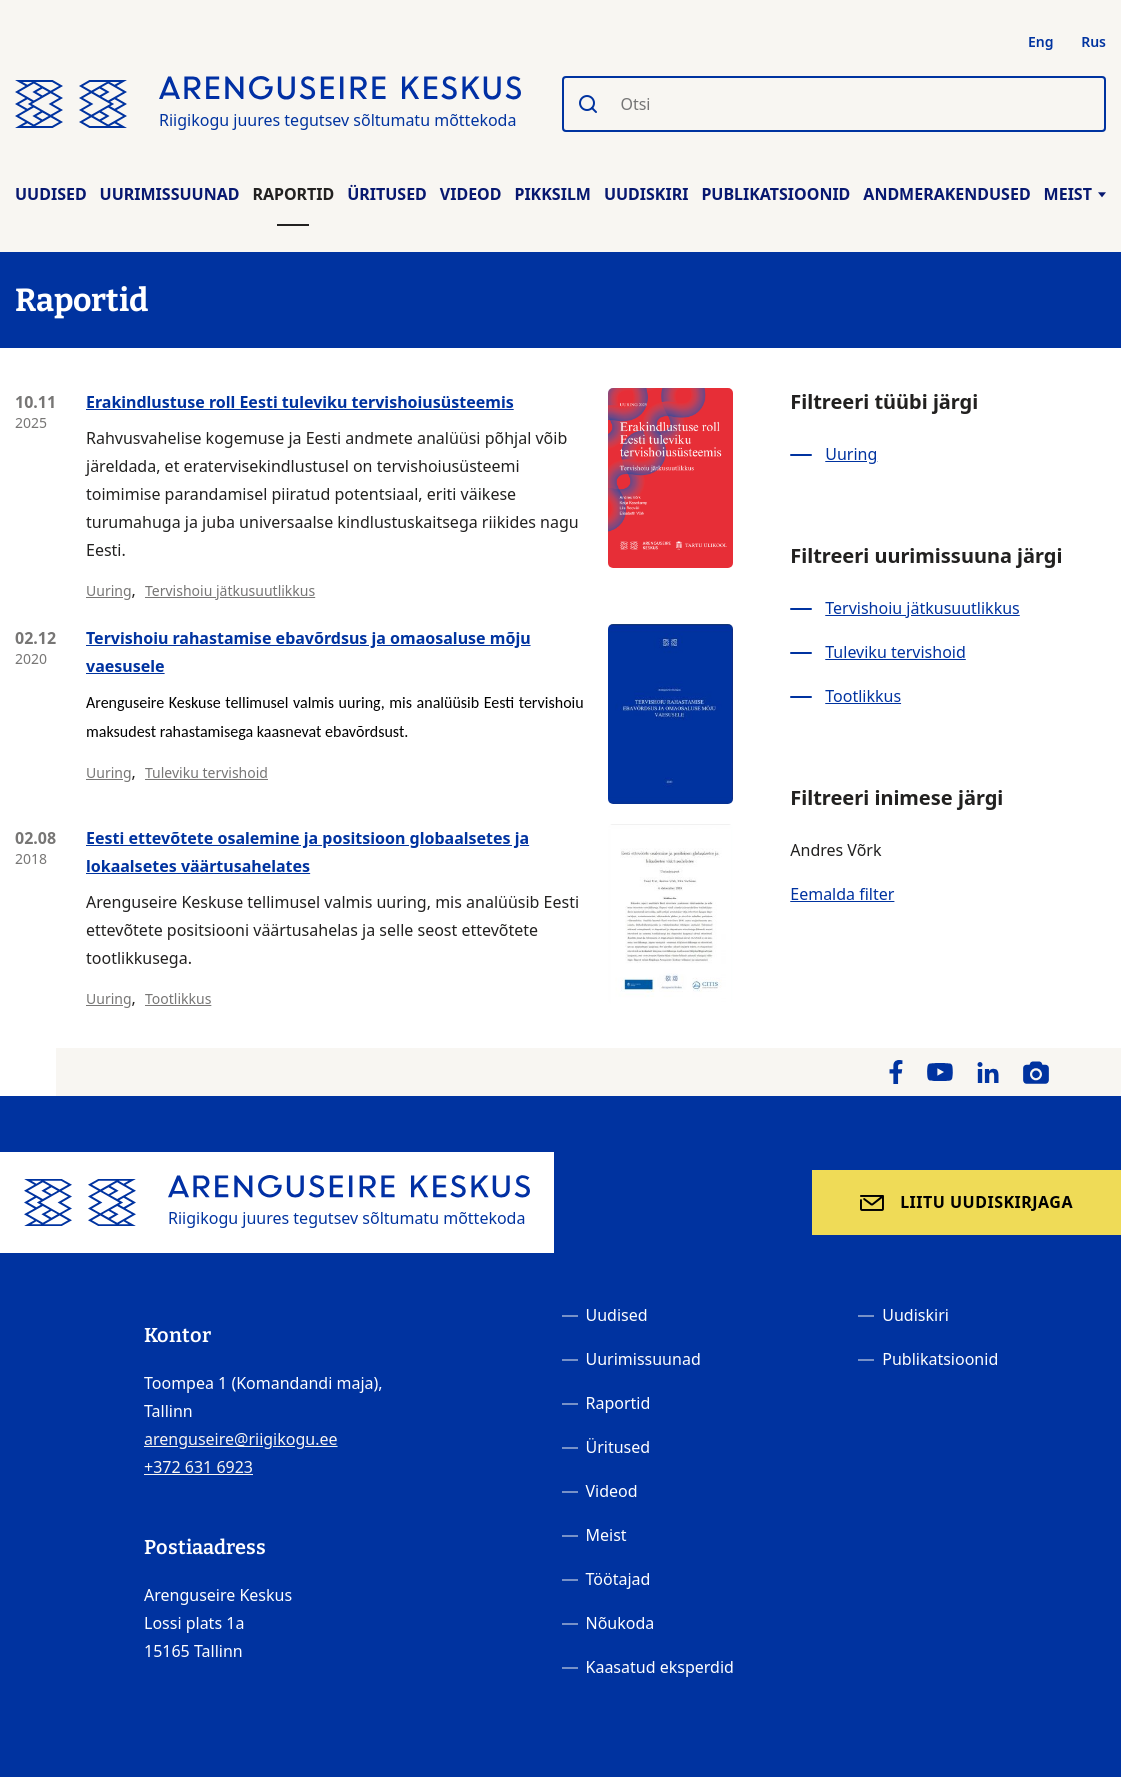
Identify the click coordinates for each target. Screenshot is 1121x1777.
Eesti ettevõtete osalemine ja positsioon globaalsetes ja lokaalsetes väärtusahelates (307, 852)
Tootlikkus (178, 998)
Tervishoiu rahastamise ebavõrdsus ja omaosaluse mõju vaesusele (308, 652)
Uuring (109, 590)
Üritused (387, 194)
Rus (1093, 41)
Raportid (293, 194)
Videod (471, 194)
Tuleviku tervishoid (206, 772)
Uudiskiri (646, 194)
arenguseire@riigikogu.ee (241, 1439)
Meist (1075, 194)
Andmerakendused (946, 194)
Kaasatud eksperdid (660, 1667)
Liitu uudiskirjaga (986, 1202)
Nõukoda (620, 1623)
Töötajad (618, 1579)
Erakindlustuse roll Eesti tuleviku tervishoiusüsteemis (300, 402)
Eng (1041, 41)
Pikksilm (552, 194)
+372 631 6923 (198, 1467)
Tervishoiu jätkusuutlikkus (230, 590)
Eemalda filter (842, 894)
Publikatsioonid (775, 194)
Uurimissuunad (170, 194)
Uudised (51, 194)
